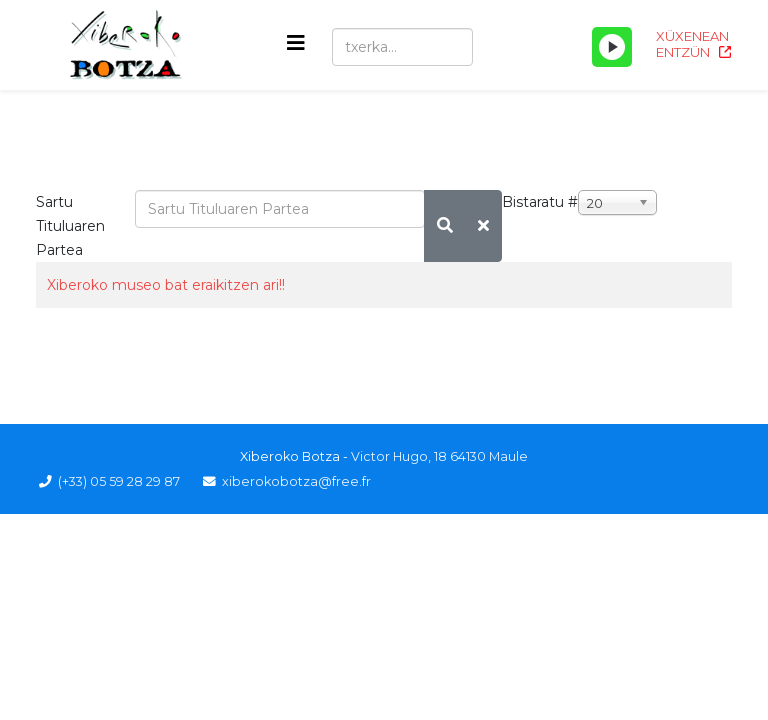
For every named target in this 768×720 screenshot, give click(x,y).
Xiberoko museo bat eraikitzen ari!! (166, 285)
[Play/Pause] (612, 47)
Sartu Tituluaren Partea (70, 226)
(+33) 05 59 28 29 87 (119, 481)
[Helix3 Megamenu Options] (296, 43)
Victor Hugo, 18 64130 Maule (439, 456)
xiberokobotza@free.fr (296, 481)
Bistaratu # (540, 202)
